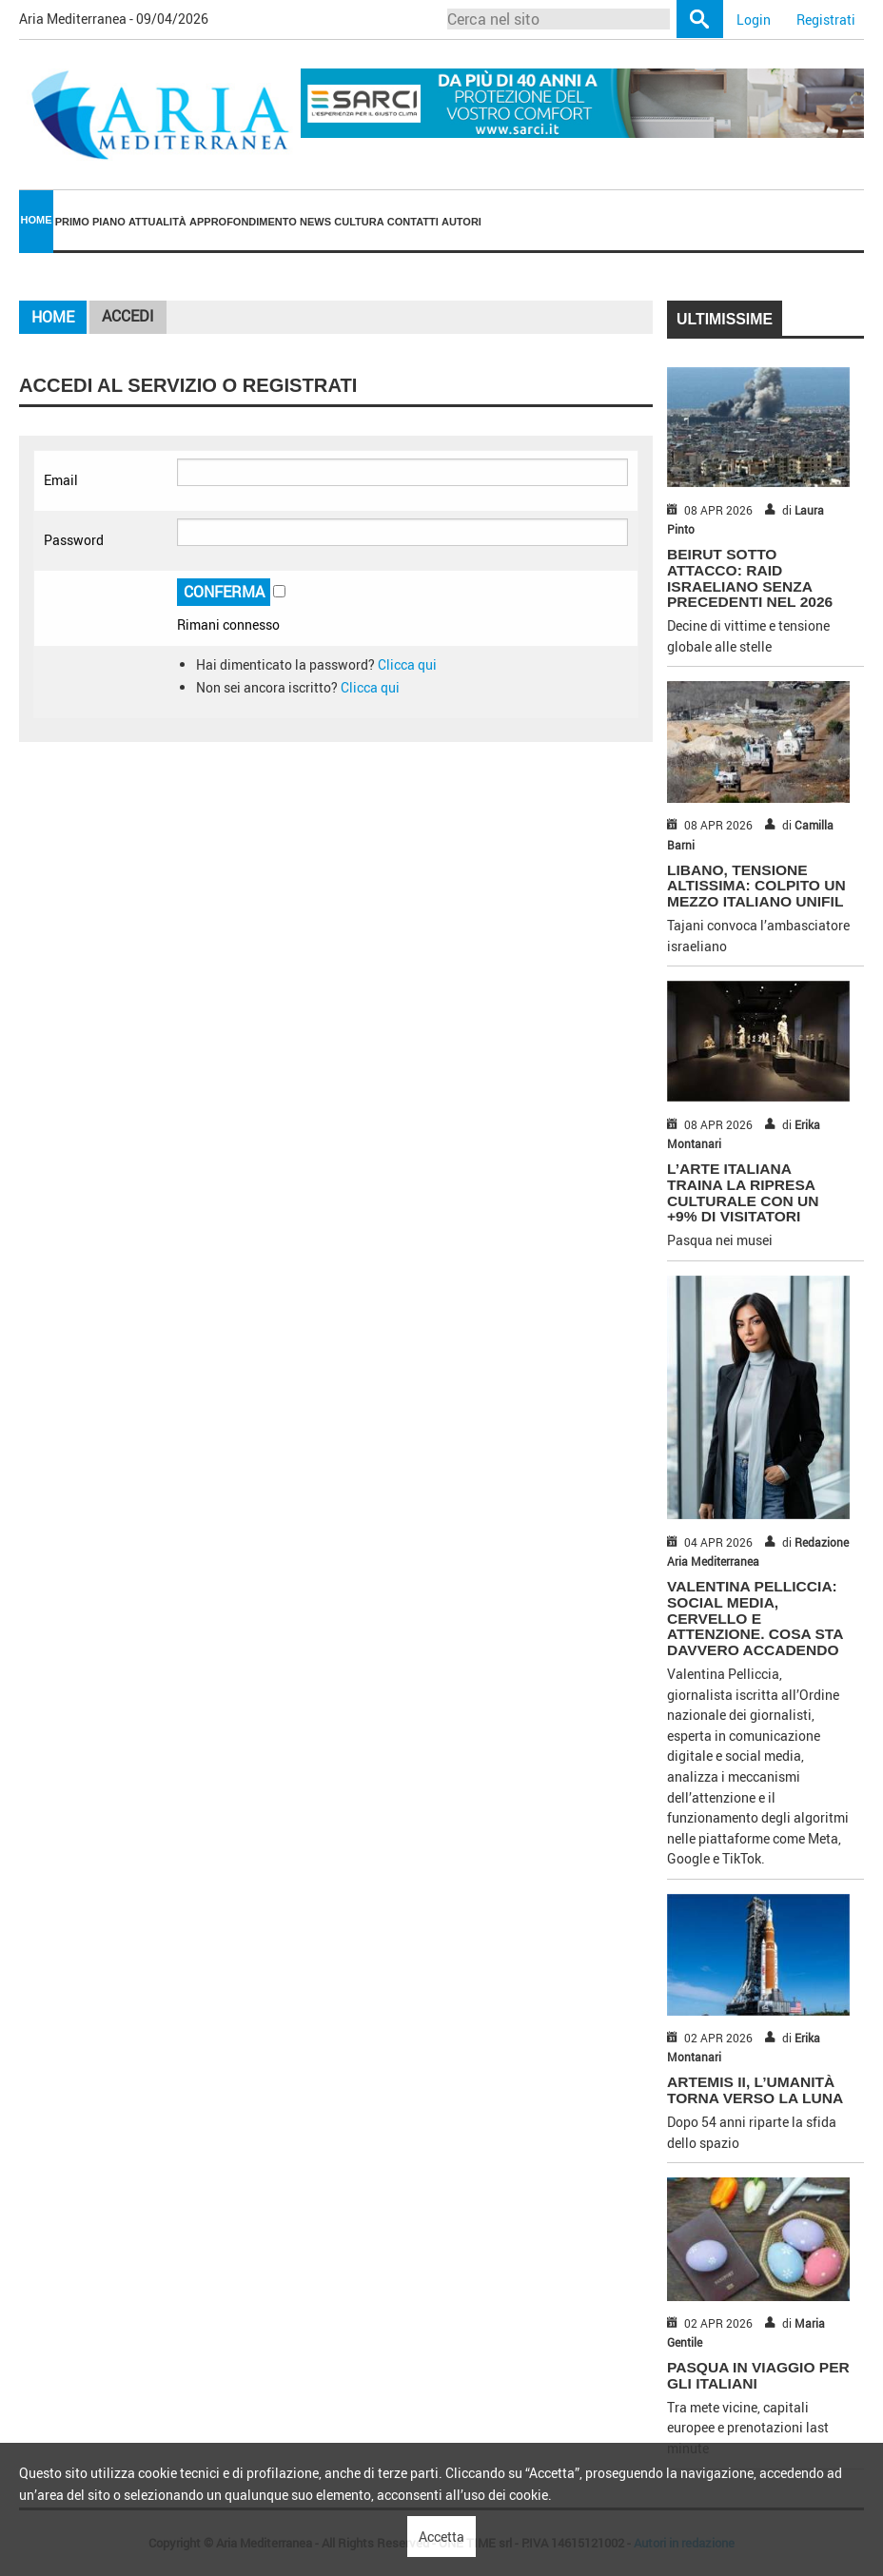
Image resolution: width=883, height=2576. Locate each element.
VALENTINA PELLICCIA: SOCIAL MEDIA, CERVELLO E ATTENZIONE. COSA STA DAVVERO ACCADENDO (755, 1618)
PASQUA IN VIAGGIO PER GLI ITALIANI (758, 2375)
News (315, 221)
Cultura (358, 221)
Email (61, 480)
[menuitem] (36, 221)
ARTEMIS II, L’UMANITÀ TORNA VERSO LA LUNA (755, 2090)
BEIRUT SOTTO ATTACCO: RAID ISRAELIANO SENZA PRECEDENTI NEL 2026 (750, 578)
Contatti (413, 221)
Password (74, 540)
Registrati (825, 19)
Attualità (157, 221)
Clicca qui (407, 664)
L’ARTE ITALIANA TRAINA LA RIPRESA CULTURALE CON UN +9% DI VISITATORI (743, 1192)
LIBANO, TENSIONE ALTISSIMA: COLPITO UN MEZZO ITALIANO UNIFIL (756, 886)
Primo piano (90, 221)
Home (36, 219)
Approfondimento (243, 221)
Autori (461, 221)
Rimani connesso (228, 624)
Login (753, 19)
